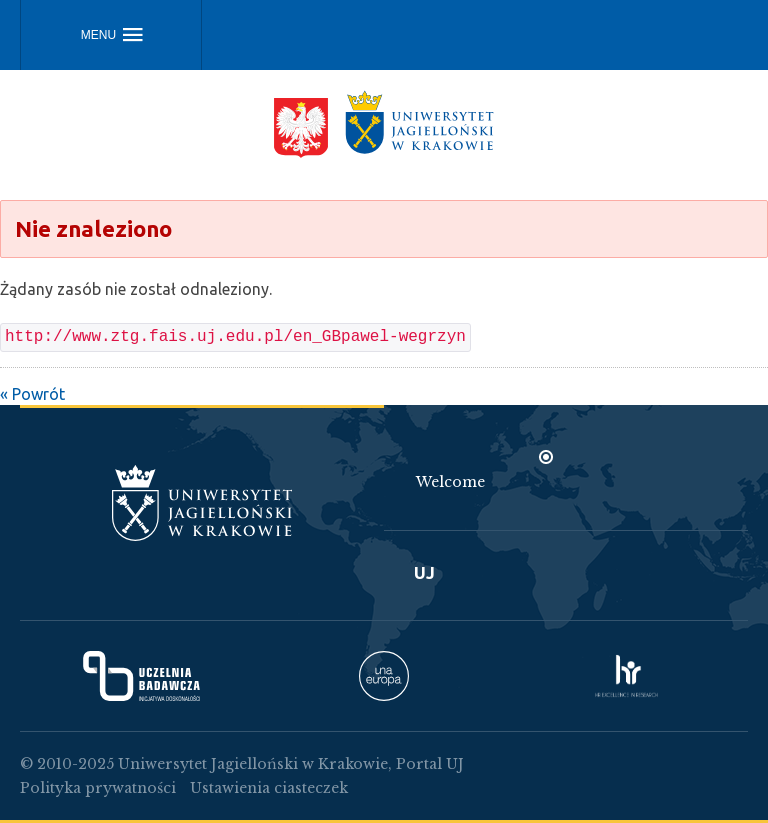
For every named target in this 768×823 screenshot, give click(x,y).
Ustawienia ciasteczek (269, 788)
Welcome (450, 482)
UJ (424, 572)
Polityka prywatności (98, 788)
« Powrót (32, 394)
